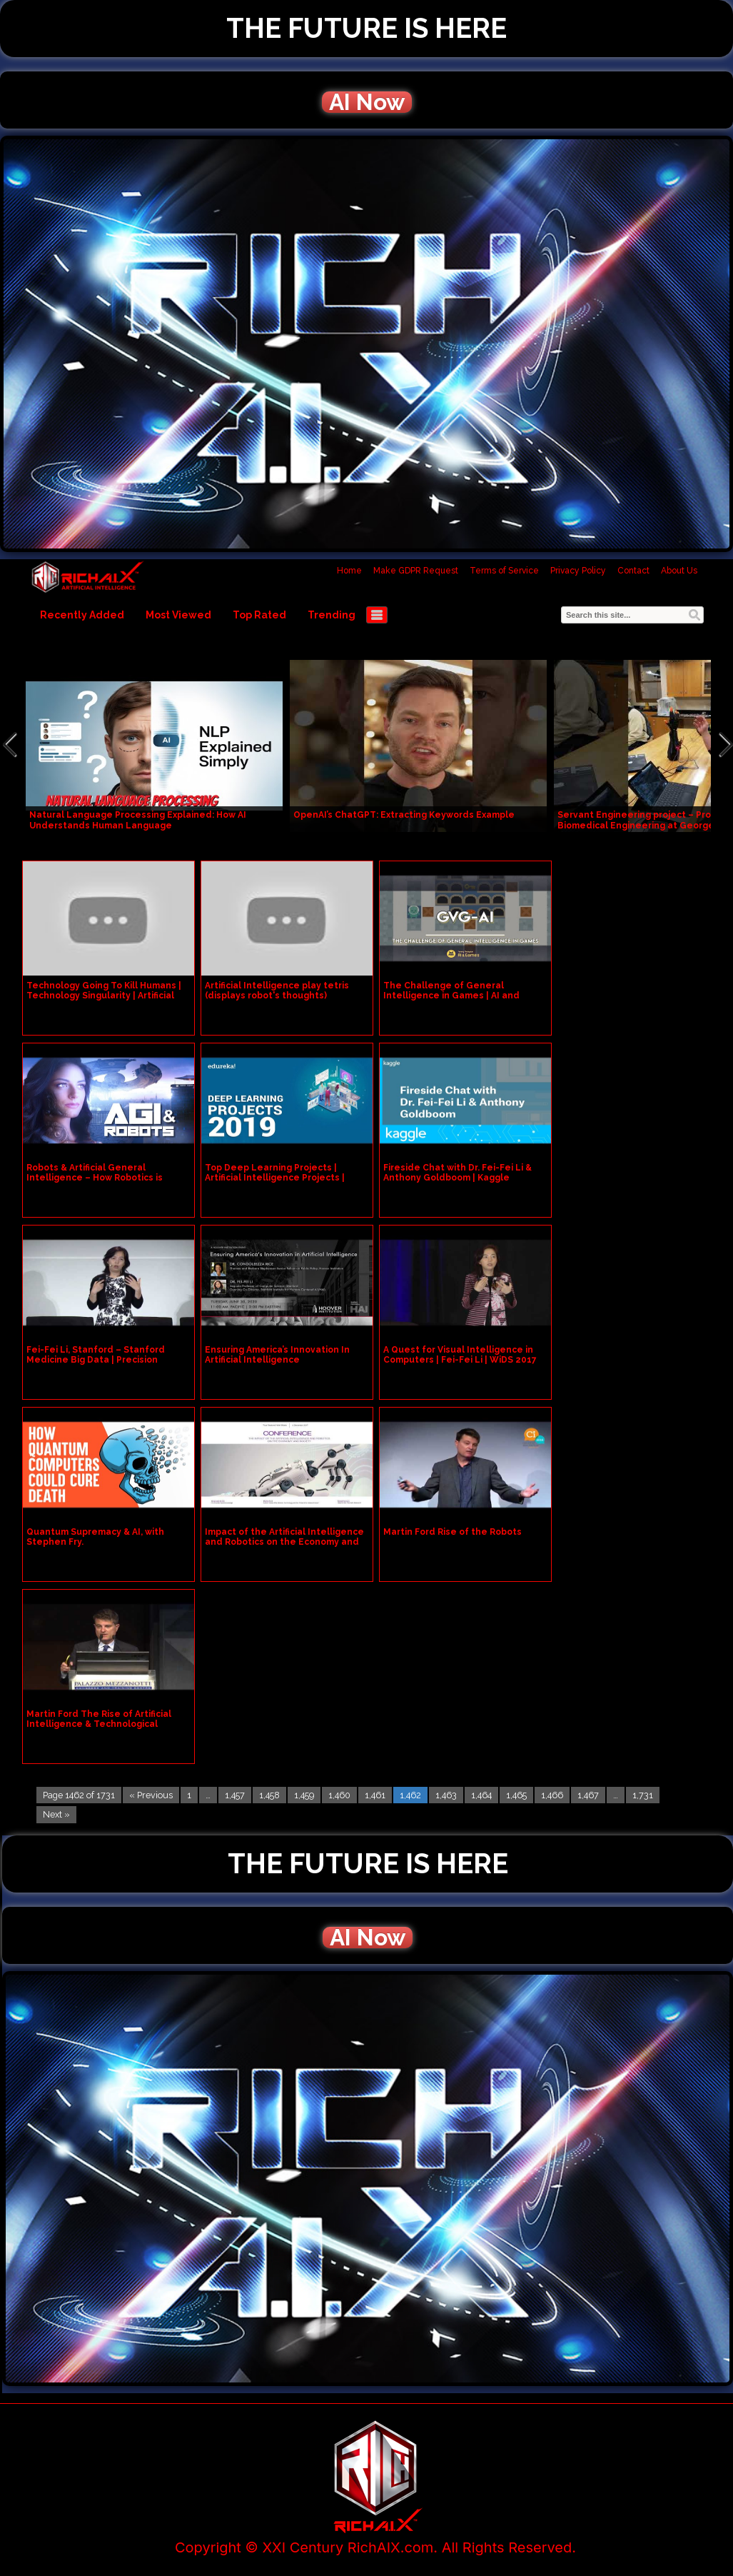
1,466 (552, 1795)
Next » (56, 1814)
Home (349, 571)
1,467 (588, 1795)
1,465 (516, 1795)
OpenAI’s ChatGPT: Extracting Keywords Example (404, 815)
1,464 (481, 1795)
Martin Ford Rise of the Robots (452, 1532)
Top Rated (259, 615)
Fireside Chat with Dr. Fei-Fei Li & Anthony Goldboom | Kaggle (457, 1173)
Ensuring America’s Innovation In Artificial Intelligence (277, 1355)
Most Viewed (178, 615)
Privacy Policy (578, 571)
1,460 (339, 1795)
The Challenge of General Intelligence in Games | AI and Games (451, 996)
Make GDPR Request (415, 571)
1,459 (304, 1795)
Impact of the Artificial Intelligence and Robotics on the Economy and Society (284, 1542)
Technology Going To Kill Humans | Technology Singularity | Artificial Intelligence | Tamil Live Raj (103, 996)
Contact (633, 571)
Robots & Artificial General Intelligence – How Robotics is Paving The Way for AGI (94, 1178)
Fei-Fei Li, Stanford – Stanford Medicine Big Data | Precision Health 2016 (95, 1360)
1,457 (235, 1795)
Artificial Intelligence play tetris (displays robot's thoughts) (277, 991)
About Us (679, 571)
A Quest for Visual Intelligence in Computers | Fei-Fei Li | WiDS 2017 (460, 1355)
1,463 (446, 1795)
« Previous (151, 1795)
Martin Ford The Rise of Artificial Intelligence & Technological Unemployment (98, 1724)
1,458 (269, 1795)
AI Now (367, 102)
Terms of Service (504, 571)
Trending (331, 615)
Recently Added (82, 615)
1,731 (642, 1795)
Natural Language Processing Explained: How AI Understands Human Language (137, 820)
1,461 (375, 1795)
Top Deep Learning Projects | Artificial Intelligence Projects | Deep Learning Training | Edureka (281, 1178)
